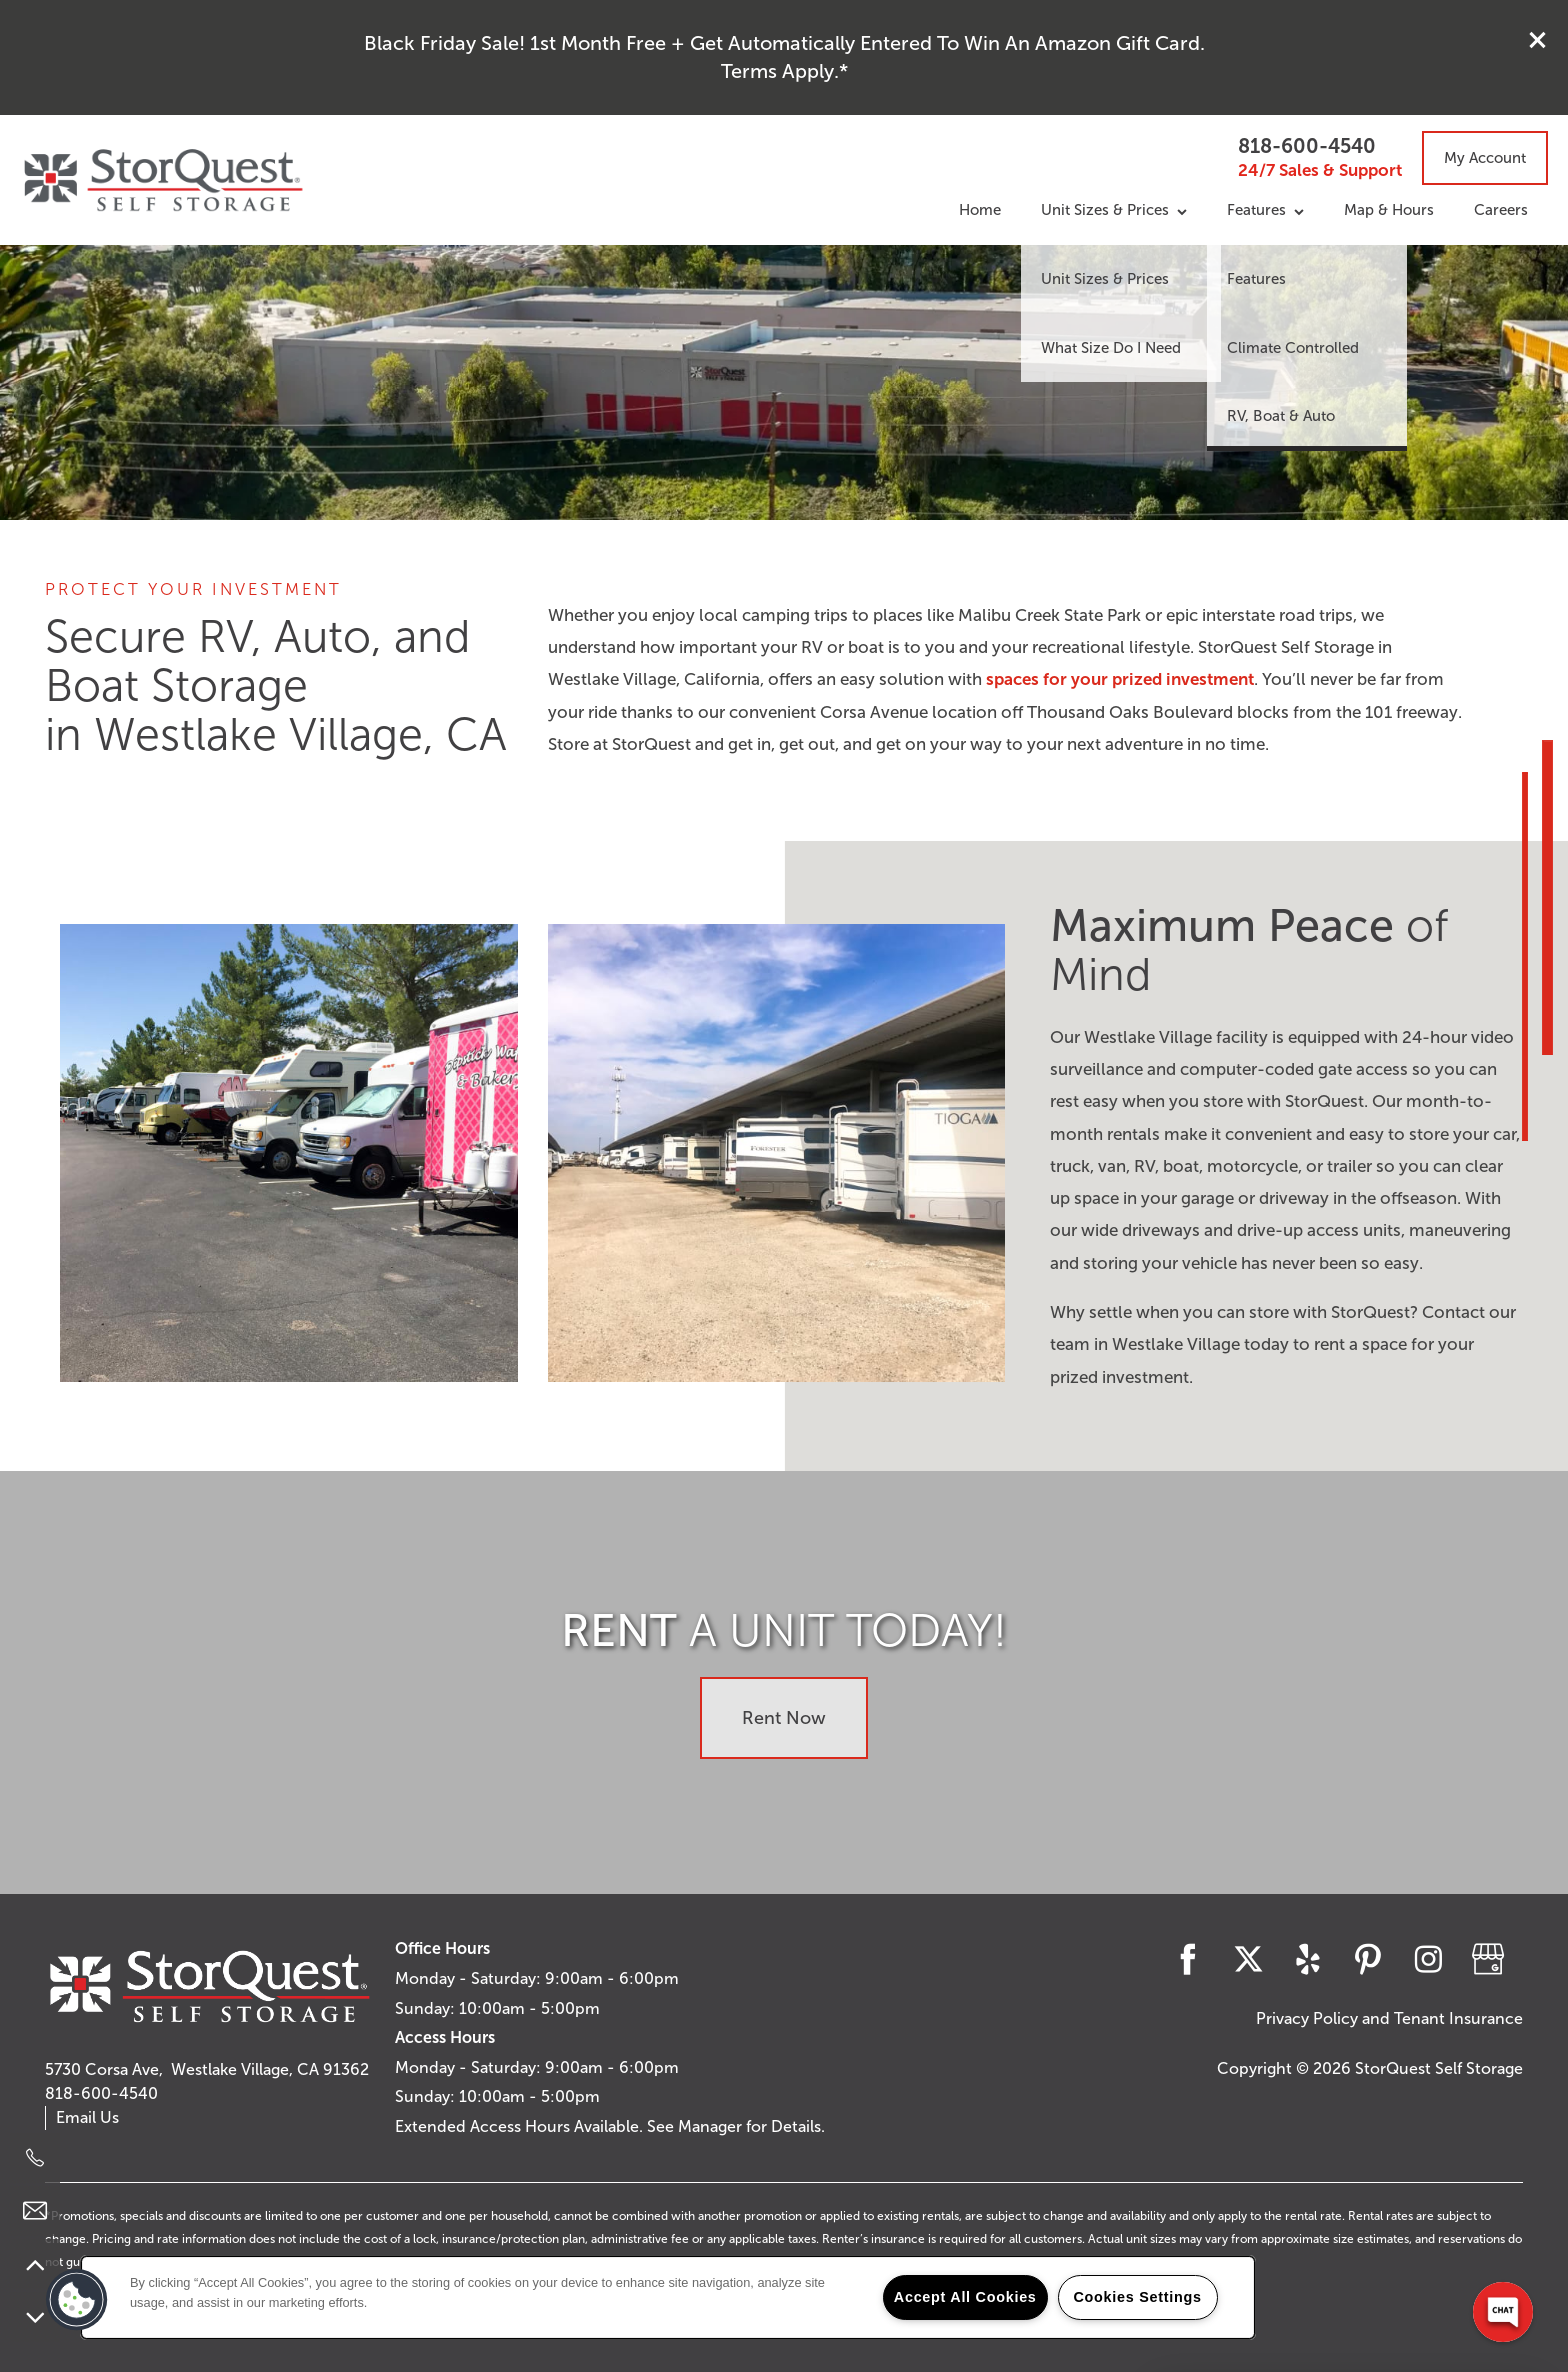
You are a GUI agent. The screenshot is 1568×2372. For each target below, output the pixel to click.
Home (980, 210)
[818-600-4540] (35, 2158)
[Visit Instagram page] (1428, 1959)
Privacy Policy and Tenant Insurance (1389, 2018)
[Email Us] (35, 2211)
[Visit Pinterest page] (1368, 1959)
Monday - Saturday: (468, 1978)
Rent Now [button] (784, 1718)
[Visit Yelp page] (1308, 1959)
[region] (668, 2297)
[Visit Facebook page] (1188, 1959)
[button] (1538, 40)
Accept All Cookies (965, 2297)
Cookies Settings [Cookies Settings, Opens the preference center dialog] (1137, 2297)
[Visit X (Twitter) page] (1248, 1959)
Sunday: (425, 2008)
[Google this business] (1488, 1959)
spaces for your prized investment (1120, 679)
